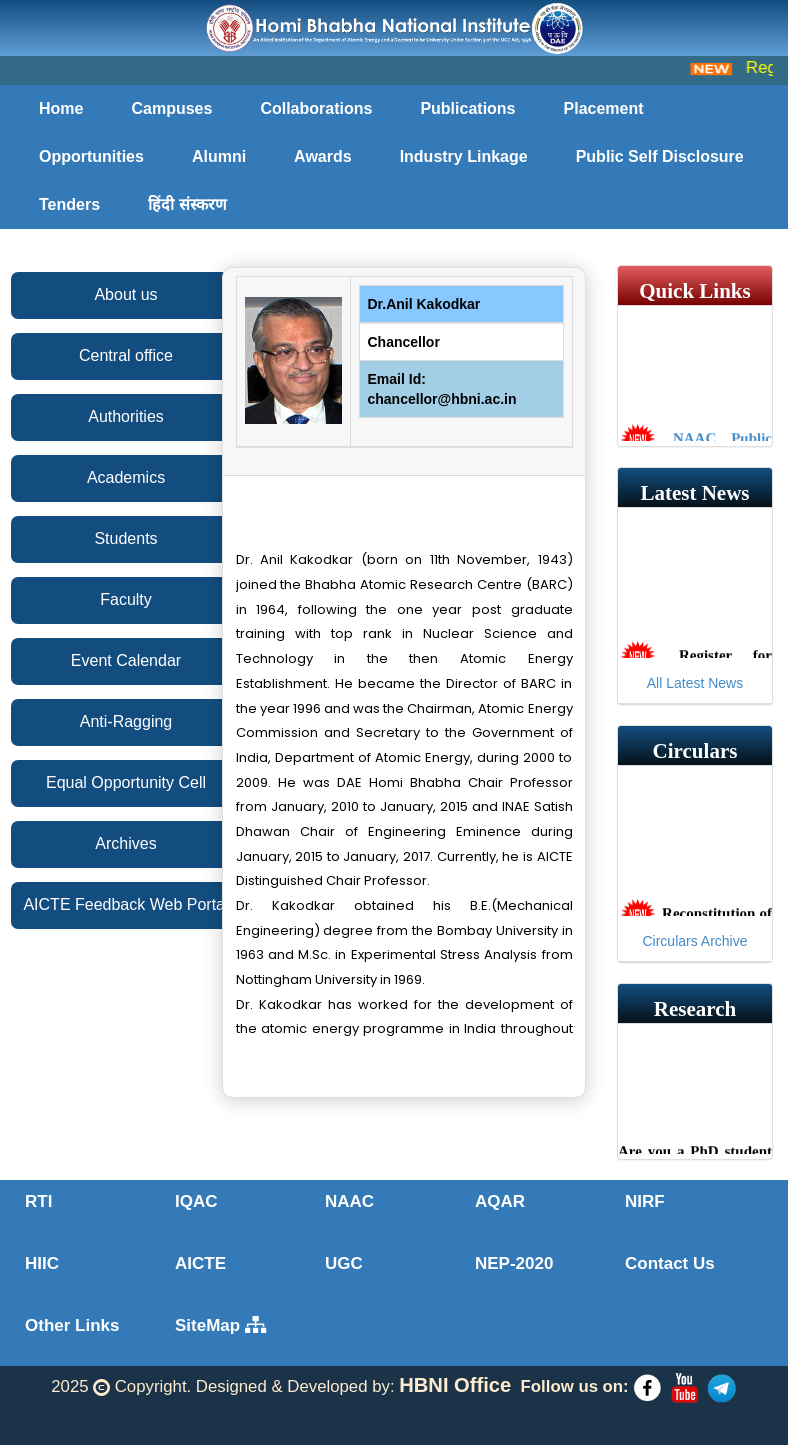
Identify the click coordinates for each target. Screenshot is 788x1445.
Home (61, 108)
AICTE (200, 1263)
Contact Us (670, 1263)
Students (125, 538)
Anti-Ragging (126, 721)
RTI (38, 1201)
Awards (323, 156)
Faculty (126, 599)
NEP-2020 (514, 1263)
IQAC (196, 1201)
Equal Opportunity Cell (126, 782)
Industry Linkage (464, 156)
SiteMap (220, 1325)
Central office (126, 355)
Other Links (72, 1325)
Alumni (219, 156)
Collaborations (316, 108)
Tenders (69, 204)
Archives (125, 843)
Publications (467, 108)
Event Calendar (126, 660)
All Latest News (695, 683)
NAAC (349, 1201)
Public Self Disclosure (660, 156)
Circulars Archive (694, 941)
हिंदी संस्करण (187, 204)
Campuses (171, 108)
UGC (344, 1263)
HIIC (42, 1263)
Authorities (126, 416)
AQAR (500, 1201)
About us (125, 294)
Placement (604, 108)
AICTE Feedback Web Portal (125, 904)
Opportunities (91, 156)
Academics (126, 477)
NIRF (645, 1201)
